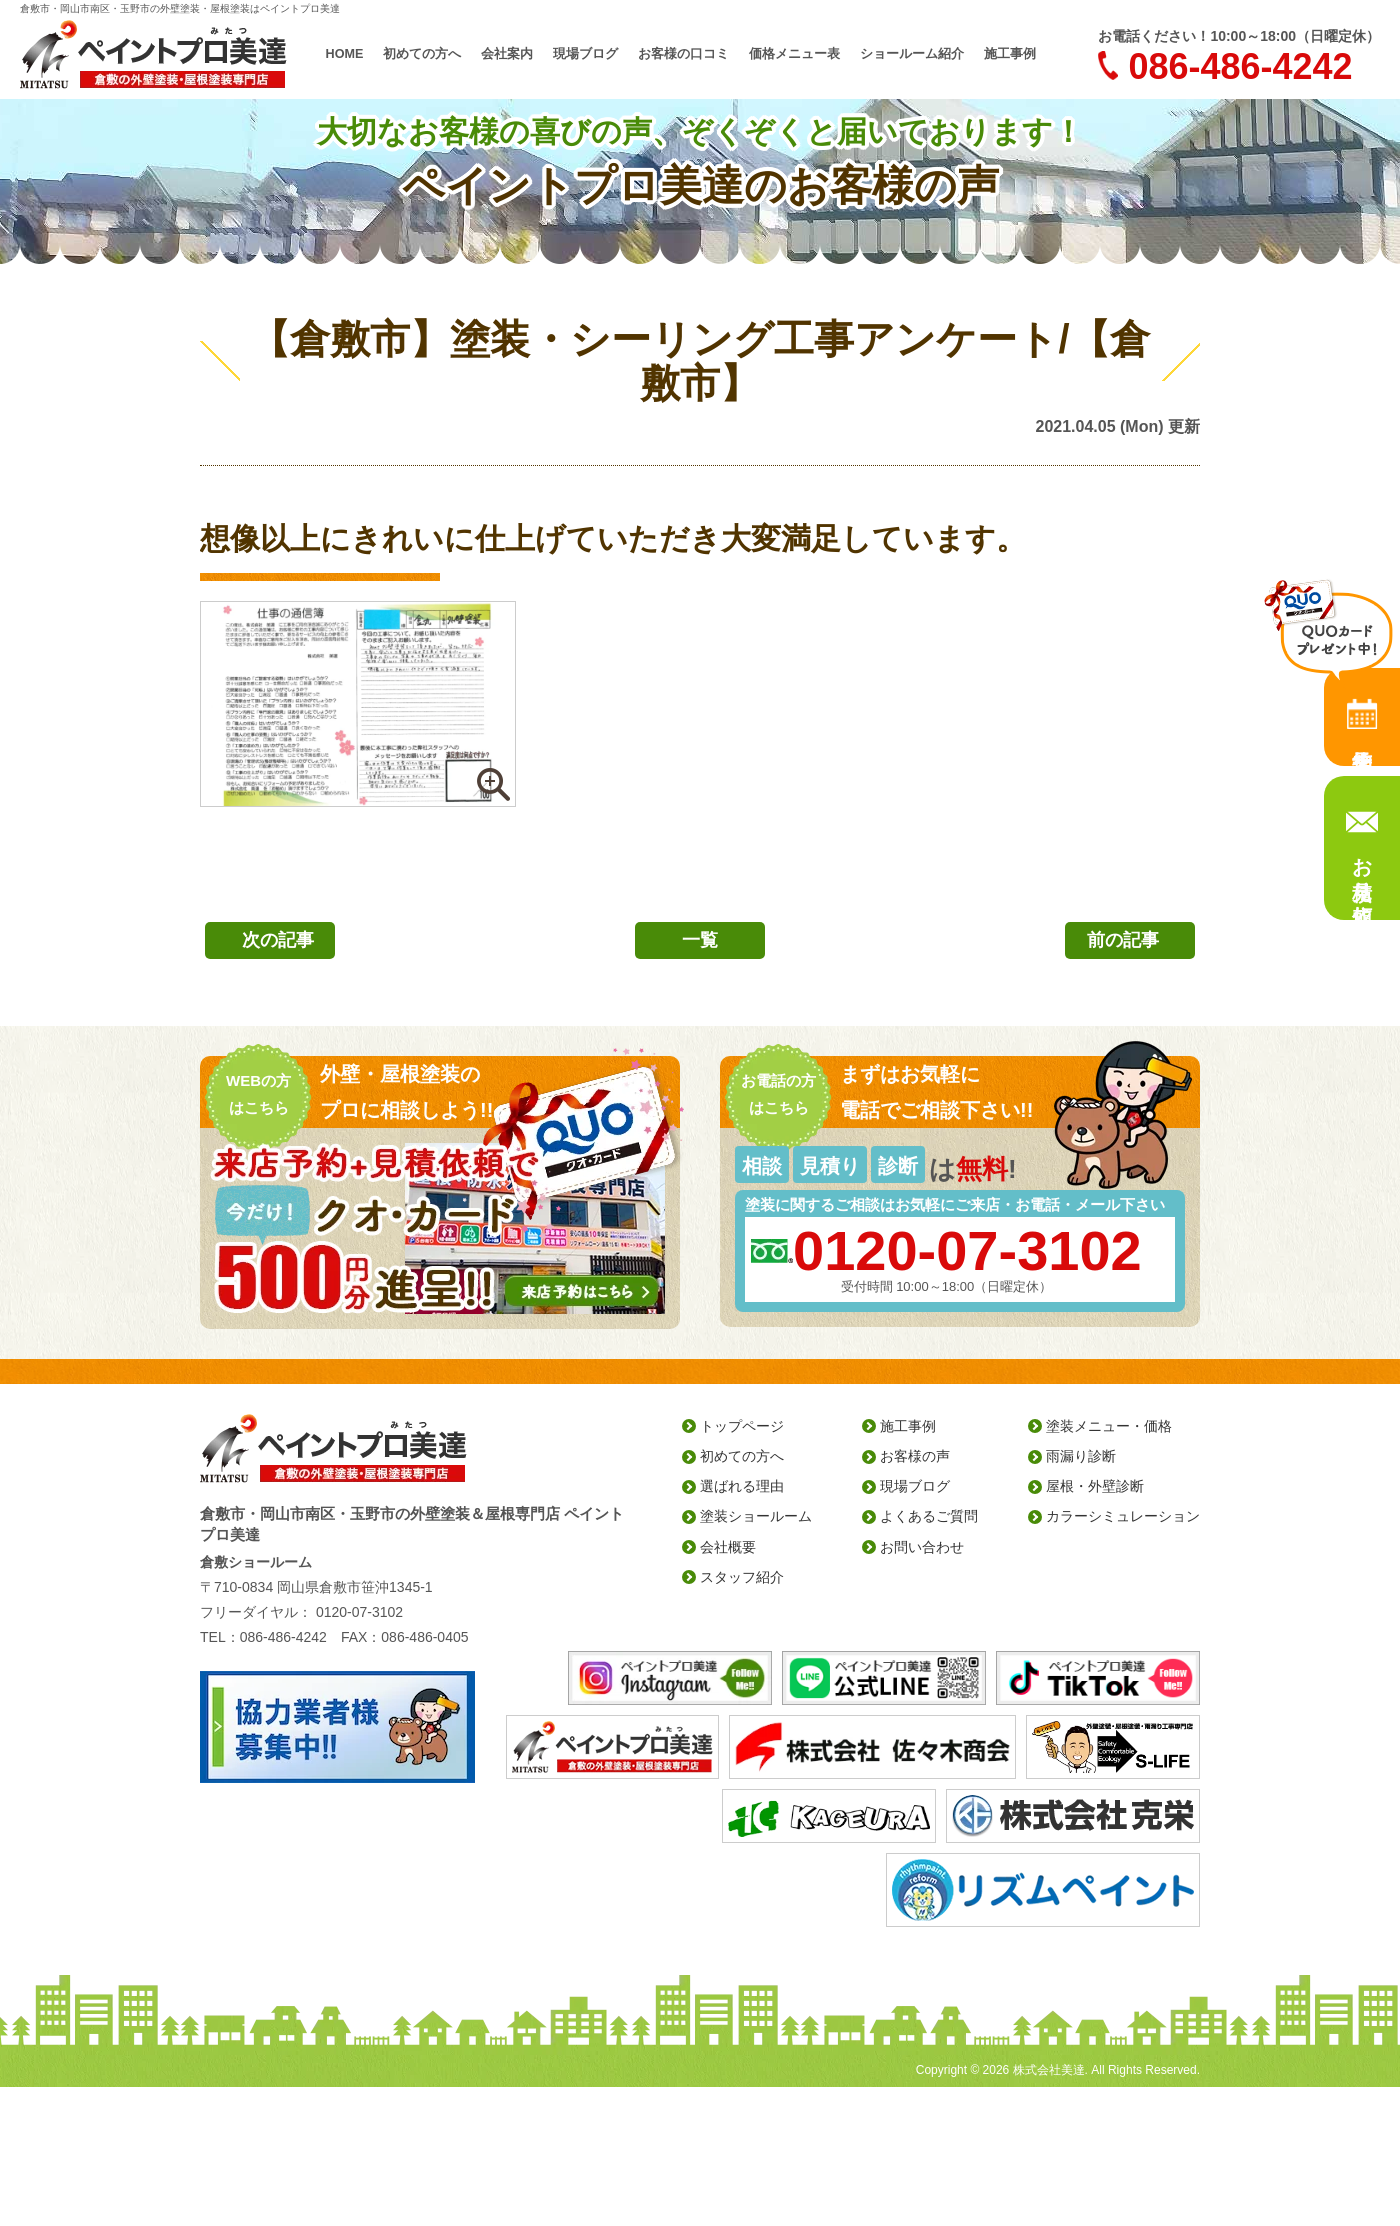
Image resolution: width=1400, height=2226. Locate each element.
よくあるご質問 (929, 1516)
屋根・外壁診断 (1095, 1486)
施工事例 (992, 54)
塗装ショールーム (756, 1516)
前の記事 (1123, 940)
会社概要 (728, 1547)
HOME (364, 54)
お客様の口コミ (686, 54)
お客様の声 (915, 1456)
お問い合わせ (922, 1547)
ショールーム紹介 (900, 54)
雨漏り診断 (1081, 1456)
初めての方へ (440, 54)
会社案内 (520, 54)
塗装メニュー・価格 (1109, 1426)
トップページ (742, 1426)
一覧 (700, 940)
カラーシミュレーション (1123, 1516)
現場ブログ (594, 54)
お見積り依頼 (1362, 867)
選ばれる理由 (742, 1486)
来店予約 (1362, 717)
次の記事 (278, 940)
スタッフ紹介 (742, 1577)
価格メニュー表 (790, 54)
